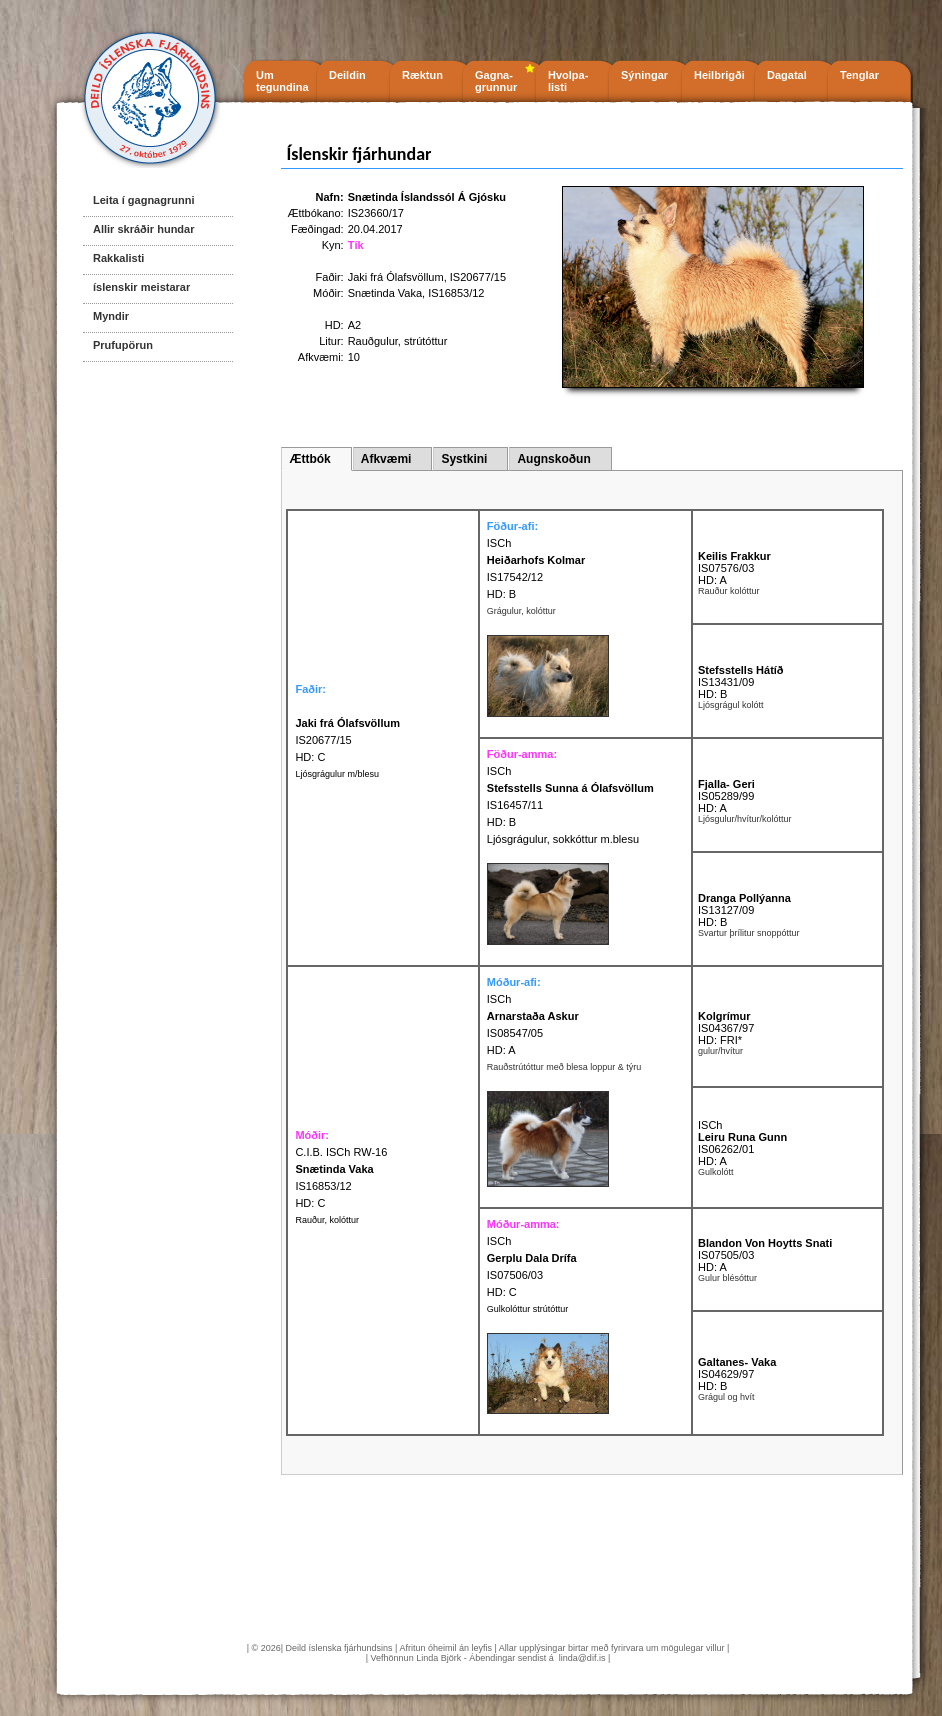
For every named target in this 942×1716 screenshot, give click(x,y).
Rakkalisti (118, 258)
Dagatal (787, 75)
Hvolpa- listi (568, 81)
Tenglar (859, 75)
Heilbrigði (719, 75)
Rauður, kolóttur (327, 1220)
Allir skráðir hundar (143, 229)
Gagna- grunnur (496, 81)
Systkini (464, 459)
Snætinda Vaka (385, 293)
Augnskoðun (553, 459)
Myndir (111, 316)
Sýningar (644, 75)
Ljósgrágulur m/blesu (337, 774)
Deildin (347, 75)
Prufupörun (123, 345)
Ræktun (422, 75)
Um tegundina (282, 81)
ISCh (499, 543)
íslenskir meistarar (141, 287)
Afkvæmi (386, 459)
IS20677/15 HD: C (347, 740)
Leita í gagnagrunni (143, 200)
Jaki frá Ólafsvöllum (396, 277)
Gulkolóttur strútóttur (528, 1309)
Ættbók (309, 459)
